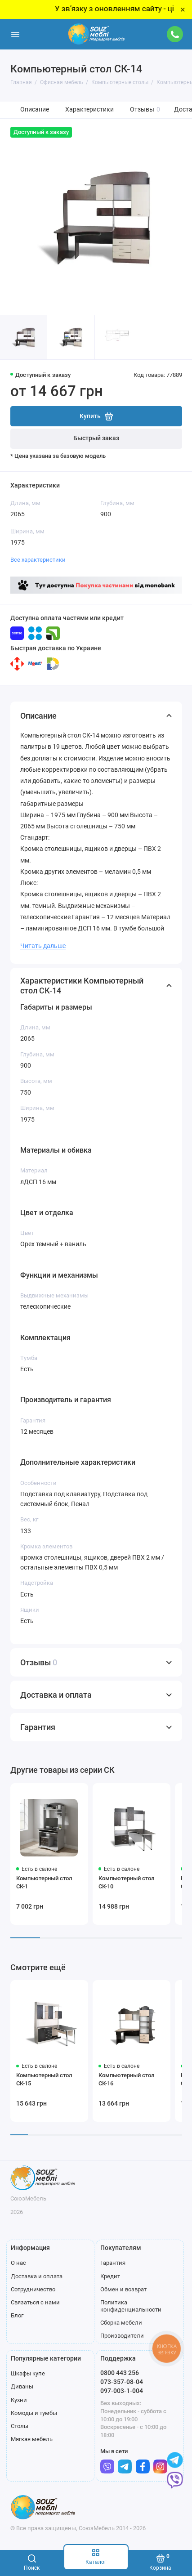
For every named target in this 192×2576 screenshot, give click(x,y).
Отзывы (145, 109)
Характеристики (89, 109)
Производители (122, 2335)
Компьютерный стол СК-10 (126, 1882)
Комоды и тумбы (34, 2413)
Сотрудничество (33, 2289)
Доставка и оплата (37, 2276)
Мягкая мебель (32, 2439)
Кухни (19, 2400)
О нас (18, 2262)
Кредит (110, 2276)
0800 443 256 (119, 2372)
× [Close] (182, 9)
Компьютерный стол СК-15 (44, 2079)
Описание (34, 109)
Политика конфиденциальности (130, 2306)
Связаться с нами (35, 2302)
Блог (17, 2315)
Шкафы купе (28, 2373)
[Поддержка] (175, 34)
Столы (19, 2426)
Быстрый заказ (96, 438)
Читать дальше (43, 945)
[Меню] (15, 34)
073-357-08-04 (121, 2381)
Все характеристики (38, 559)
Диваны (22, 2386)
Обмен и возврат (123, 2289)
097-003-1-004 (121, 2390)
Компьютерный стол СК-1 (44, 1882)
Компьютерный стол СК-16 (126, 2079)
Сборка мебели (121, 2322)
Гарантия (112, 2262)
